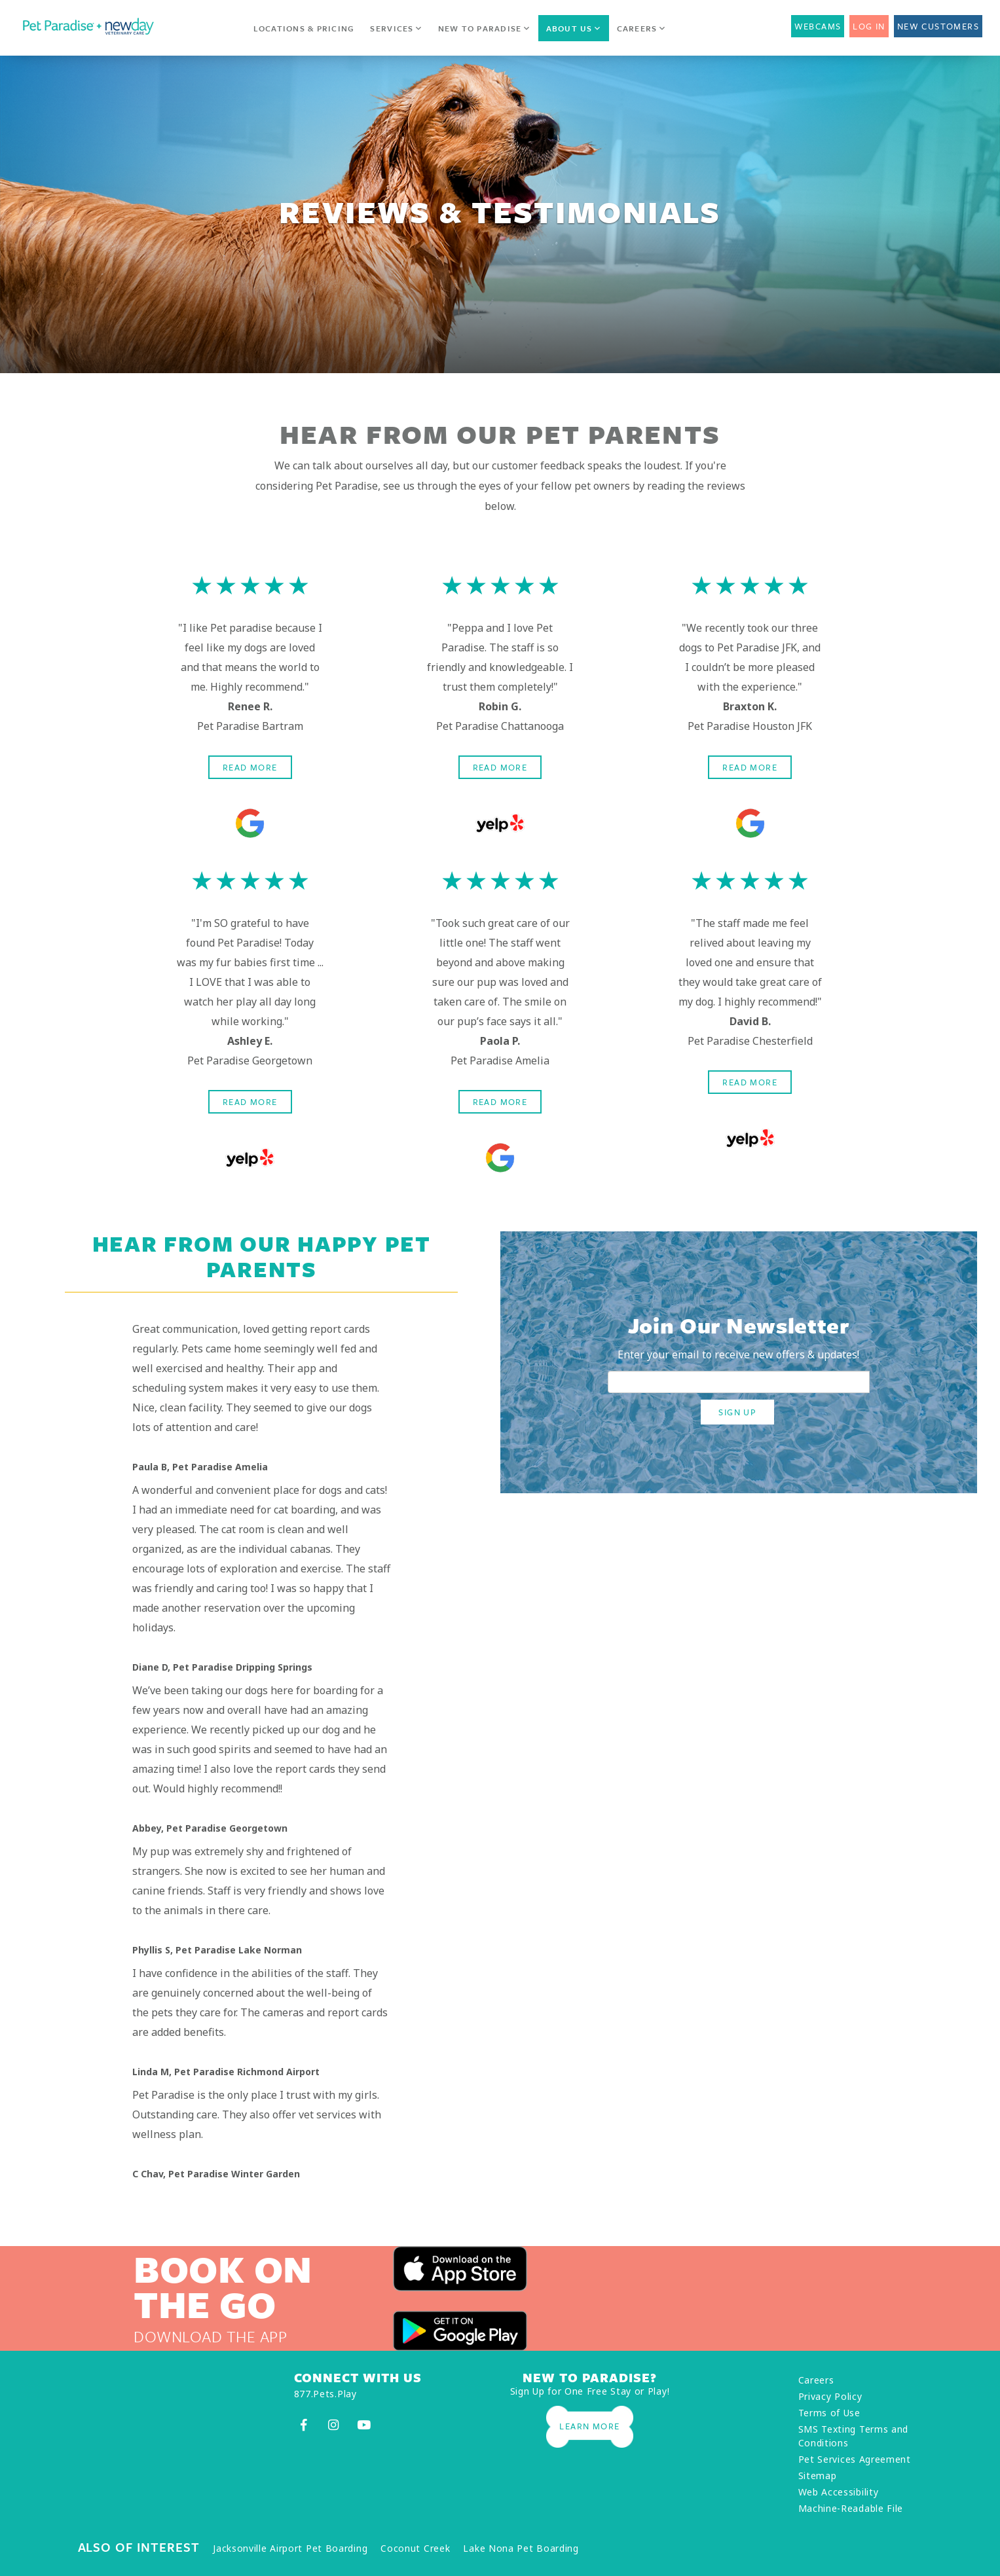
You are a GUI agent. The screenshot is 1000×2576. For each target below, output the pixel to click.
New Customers (938, 26)
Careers (641, 28)
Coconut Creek (415, 2548)
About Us (573, 28)
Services (396, 28)
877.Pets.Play (325, 2393)
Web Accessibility (838, 2492)
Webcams (818, 26)
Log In (869, 26)
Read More (250, 767)
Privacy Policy (830, 2396)
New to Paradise (484, 28)
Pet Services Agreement (854, 2459)
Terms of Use (829, 2412)
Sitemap (817, 2475)
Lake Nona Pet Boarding (520, 2548)
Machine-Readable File (851, 2508)
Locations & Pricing (304, 28)
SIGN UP (737, 1412)
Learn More (589, 2426)
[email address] (739, 1382)
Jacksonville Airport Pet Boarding (290, 2548)
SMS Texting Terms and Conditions (853, 2436)
